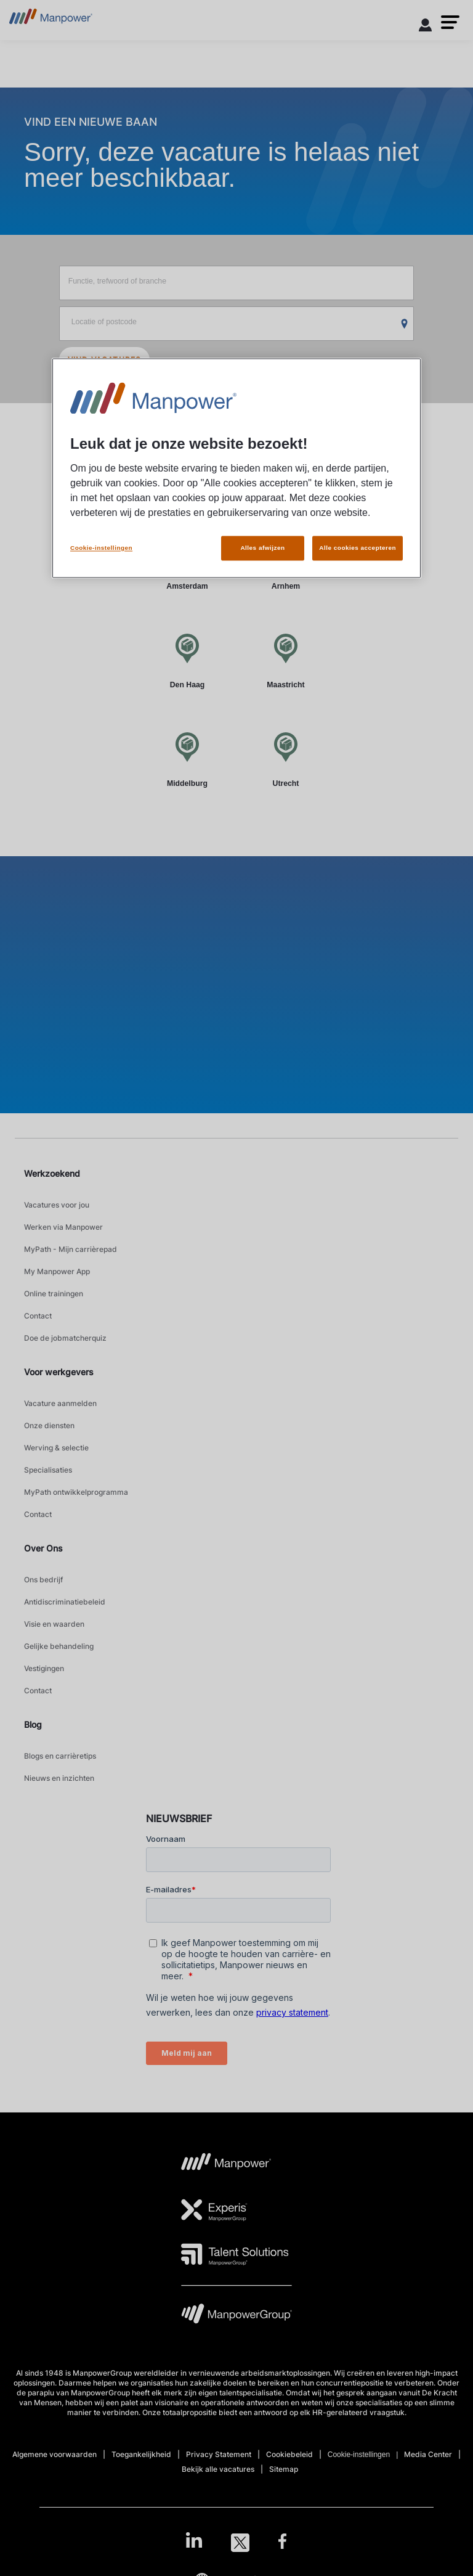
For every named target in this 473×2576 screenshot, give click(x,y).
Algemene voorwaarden (54, 2454)
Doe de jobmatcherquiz (65, 1338)
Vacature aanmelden (60, 1403)
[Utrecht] (286, 758)
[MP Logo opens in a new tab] (226, 2165)
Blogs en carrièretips (60, 1755)
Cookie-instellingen (359, 2454)
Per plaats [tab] (189, 483)
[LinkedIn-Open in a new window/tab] (194, 2541)
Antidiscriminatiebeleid (64, 1601)
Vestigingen (44, 1668)
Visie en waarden (54, 1624)
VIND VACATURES (105, 359)
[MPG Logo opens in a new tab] (236, 2317)
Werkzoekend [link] (52, 1173)
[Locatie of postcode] (236, 323)
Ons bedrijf (43, 1579)
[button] (450, 22)
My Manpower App (57, 1271)
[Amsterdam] (187, 561)
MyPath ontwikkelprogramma (76, 1492)
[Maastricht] (286, 660)
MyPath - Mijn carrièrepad (70, 1249)
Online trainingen (53, 1293)
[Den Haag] (187, 660)
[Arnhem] (286, 561)
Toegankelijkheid (141, 2454)
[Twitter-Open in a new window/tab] (240, 2542)
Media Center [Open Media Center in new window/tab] (428, 2454)
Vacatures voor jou (56, 1204)
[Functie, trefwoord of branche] (236, 283)
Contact (38, 1315)
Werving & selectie (56, 1447)
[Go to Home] (50, 20)
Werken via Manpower (63, 1227)
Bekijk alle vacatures (218, 2469)
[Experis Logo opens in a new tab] (214, 2209)
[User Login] (425, 27)
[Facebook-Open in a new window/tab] (282, 2542)
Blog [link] (33, 1724)
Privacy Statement (218, 2454)
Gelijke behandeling (59, 1646)
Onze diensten (49, 1425)
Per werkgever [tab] (284, 483)
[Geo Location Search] (404, 324)
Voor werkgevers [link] (59, 1372)
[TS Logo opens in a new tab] (235, 2254)
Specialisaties (48, 1469)
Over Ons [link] (43, 1548)
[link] (236, 2542)
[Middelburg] (187, 758)
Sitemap (283, 2469)
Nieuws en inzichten (59, 1778)
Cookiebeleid (289, 2454)
